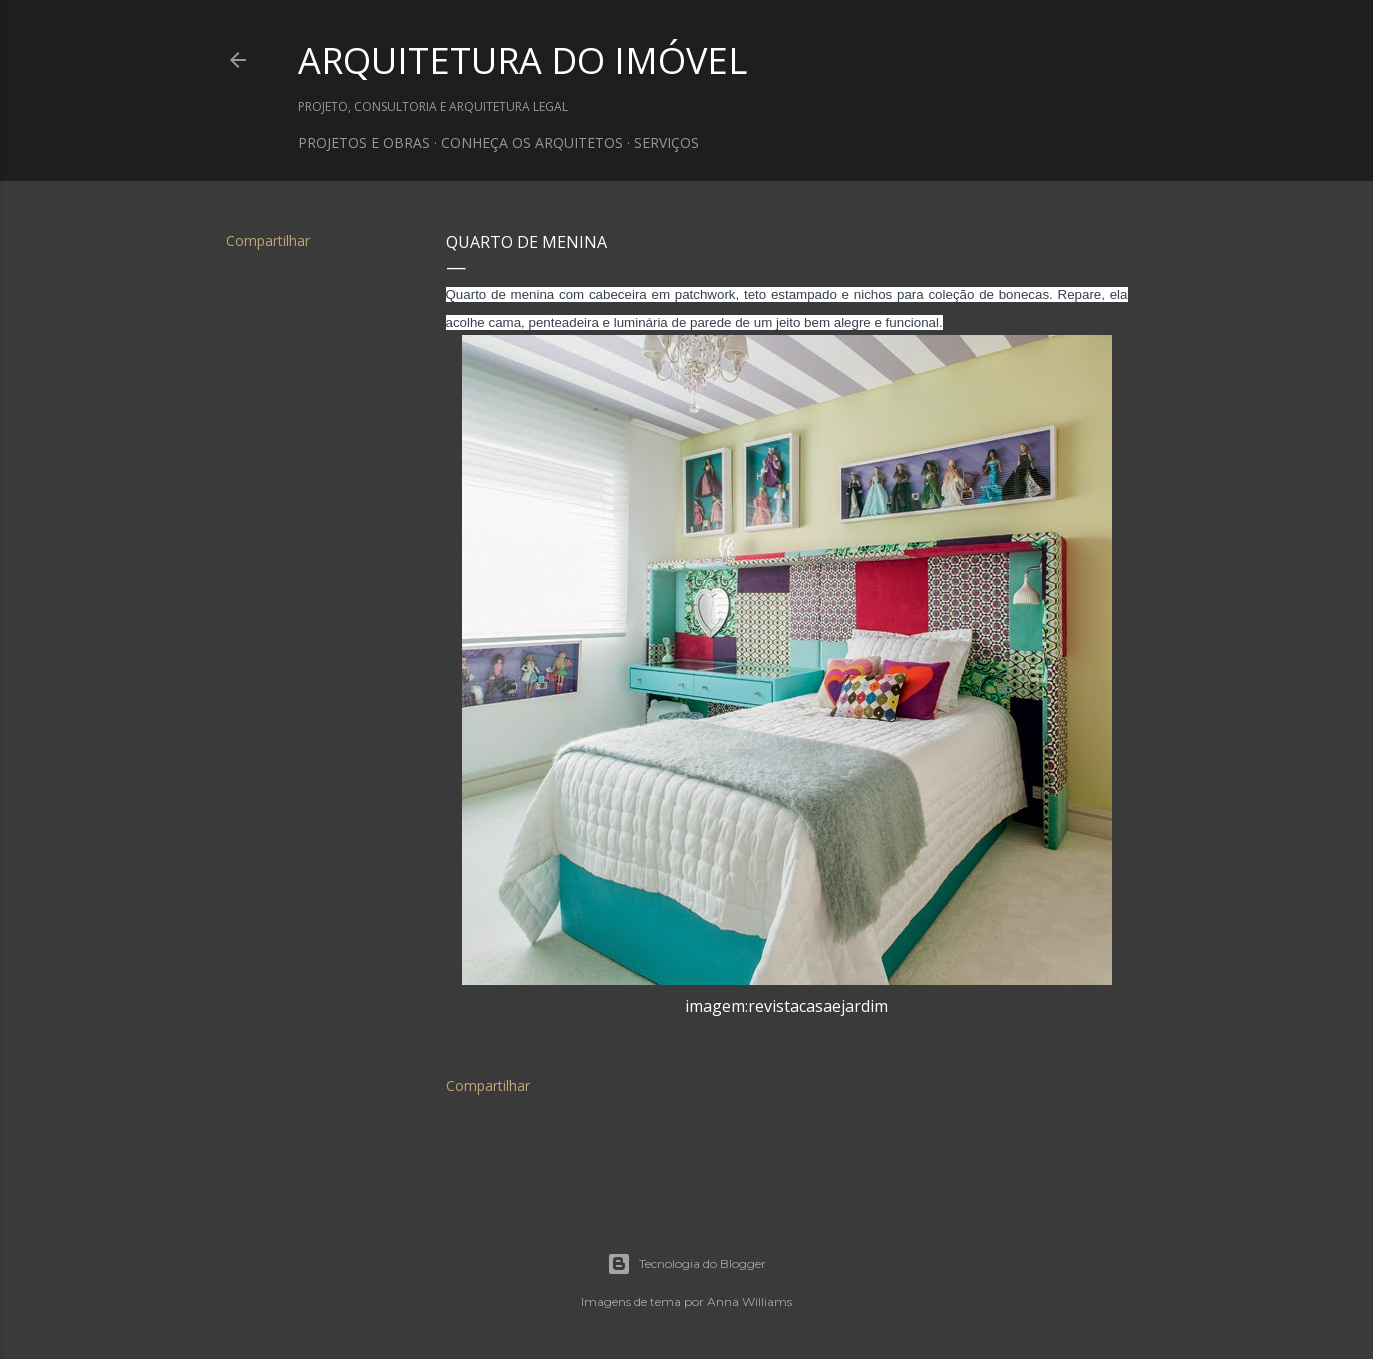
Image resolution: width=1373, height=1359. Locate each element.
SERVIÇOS (666, 142)
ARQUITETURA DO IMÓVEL (522, 60)
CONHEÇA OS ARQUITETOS (532, 142)
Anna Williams (749, 1301)
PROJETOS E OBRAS (364, 142)
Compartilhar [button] (268, 240)
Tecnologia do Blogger (686, 1264)
